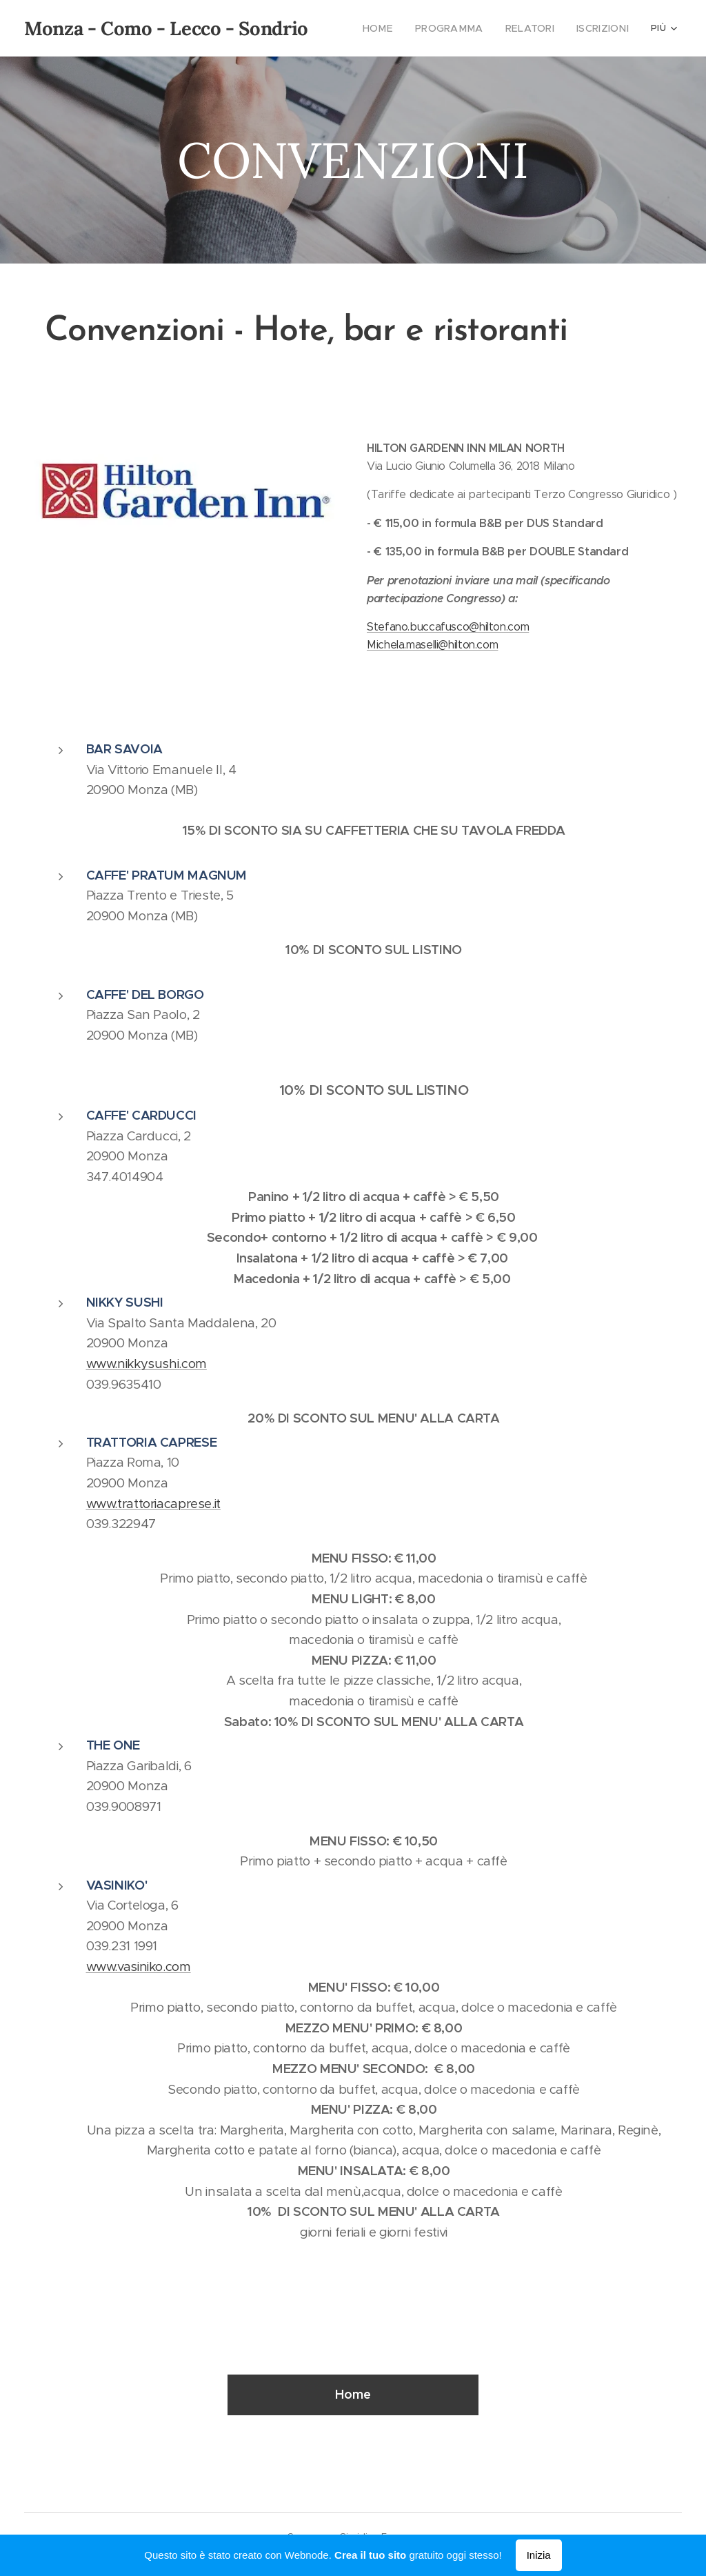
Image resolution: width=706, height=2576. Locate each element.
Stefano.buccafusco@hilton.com (448, 626)
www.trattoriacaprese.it (153, 1504)
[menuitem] (394, 28)
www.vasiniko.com (138, 1966)
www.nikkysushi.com (146, 1363)
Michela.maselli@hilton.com (432, 644)
